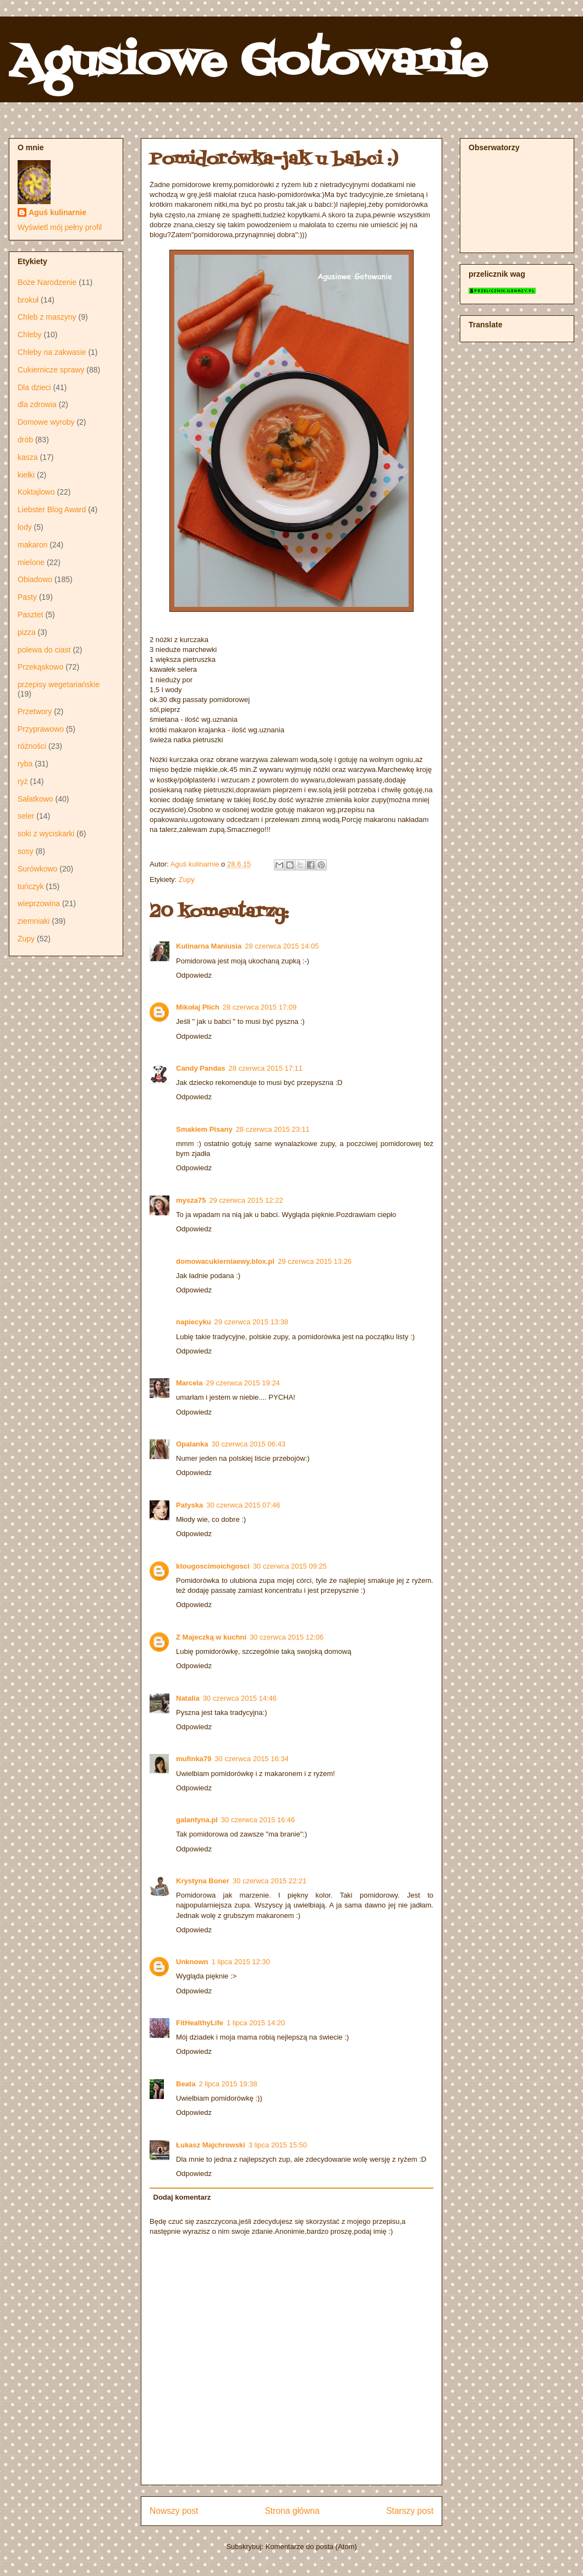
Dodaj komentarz (182, 2197)
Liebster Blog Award (52, 509)
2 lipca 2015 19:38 (228, 2084)
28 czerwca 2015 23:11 (273, 1129)
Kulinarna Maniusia (208, 946)
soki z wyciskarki (46, 833)
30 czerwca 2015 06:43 (248, 1444)
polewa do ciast (44, 649)
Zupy (187, 879)
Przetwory (35, 711)
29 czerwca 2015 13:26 (314, 1261)
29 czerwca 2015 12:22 (246, 1200)
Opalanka (192, 1444)
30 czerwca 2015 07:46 (243, 1505)
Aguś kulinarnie (57, 212)
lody (25, 527)
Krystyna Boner (202, 1881)
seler (26, 816)
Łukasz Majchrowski (210, 2145)
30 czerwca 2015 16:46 (258, 1820)
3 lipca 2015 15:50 (278, 2145)
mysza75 (191, 1200)
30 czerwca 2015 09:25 (290, 1566)
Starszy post (409, 2510)
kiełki (26, 474)
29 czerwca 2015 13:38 (251, 1322)
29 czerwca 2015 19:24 (242, 1383)
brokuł (28, 299)
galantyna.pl (197, 1820)
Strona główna (292, 2510)
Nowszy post (174, 2510)
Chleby (30, 334)
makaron (32, 544)
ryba (25, 763)
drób (25, 439)
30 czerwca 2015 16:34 (251, 1759)
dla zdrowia (37, 404)
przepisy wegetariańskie (59, 684)
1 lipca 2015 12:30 (241, 1962)
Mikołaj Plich (197, 1007)
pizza (27, 632)
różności (32, 746)
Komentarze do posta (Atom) (311, 2546)
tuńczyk (30, 886)
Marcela (189, 1383)
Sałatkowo (35, 798)
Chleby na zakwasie (52, 352)
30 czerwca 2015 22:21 (269, 1881)
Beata (185, 2084)
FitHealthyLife (199, 2023)
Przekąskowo (40, 666)
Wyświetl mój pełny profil (60, 227)
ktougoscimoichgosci (213, 1566)
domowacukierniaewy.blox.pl (225, 1261)
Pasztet (30, 614)
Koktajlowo (36, 491)
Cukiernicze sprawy (51, 369)
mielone (31, 562)
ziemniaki (34, 921)
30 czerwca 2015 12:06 (286, 1637)
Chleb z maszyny (47, 317)
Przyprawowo (41, 729)
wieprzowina (39, 903)
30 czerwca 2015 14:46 (240, 1698)
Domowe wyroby (46, 422)
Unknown (192, 1962)
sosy (26, 851)
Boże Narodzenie (47, 282)
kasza (28, 457)
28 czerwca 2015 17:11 (265, 1068)
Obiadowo (35, 579)
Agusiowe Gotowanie (248, 62)
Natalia (188, 1698)
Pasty (27, 597)
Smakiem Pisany (204, 1129)
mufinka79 (193, 1759)
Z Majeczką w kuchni (211, 1637)
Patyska (189, 1505)
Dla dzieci (34, 387)
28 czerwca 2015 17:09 (259, 1007)
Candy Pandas (201, 1068)
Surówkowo (37, 868)
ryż (23, 781)
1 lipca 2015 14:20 (256, 2023)
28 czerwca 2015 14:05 (281, 946)
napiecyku (193, 1322)
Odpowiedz (194, 975)
